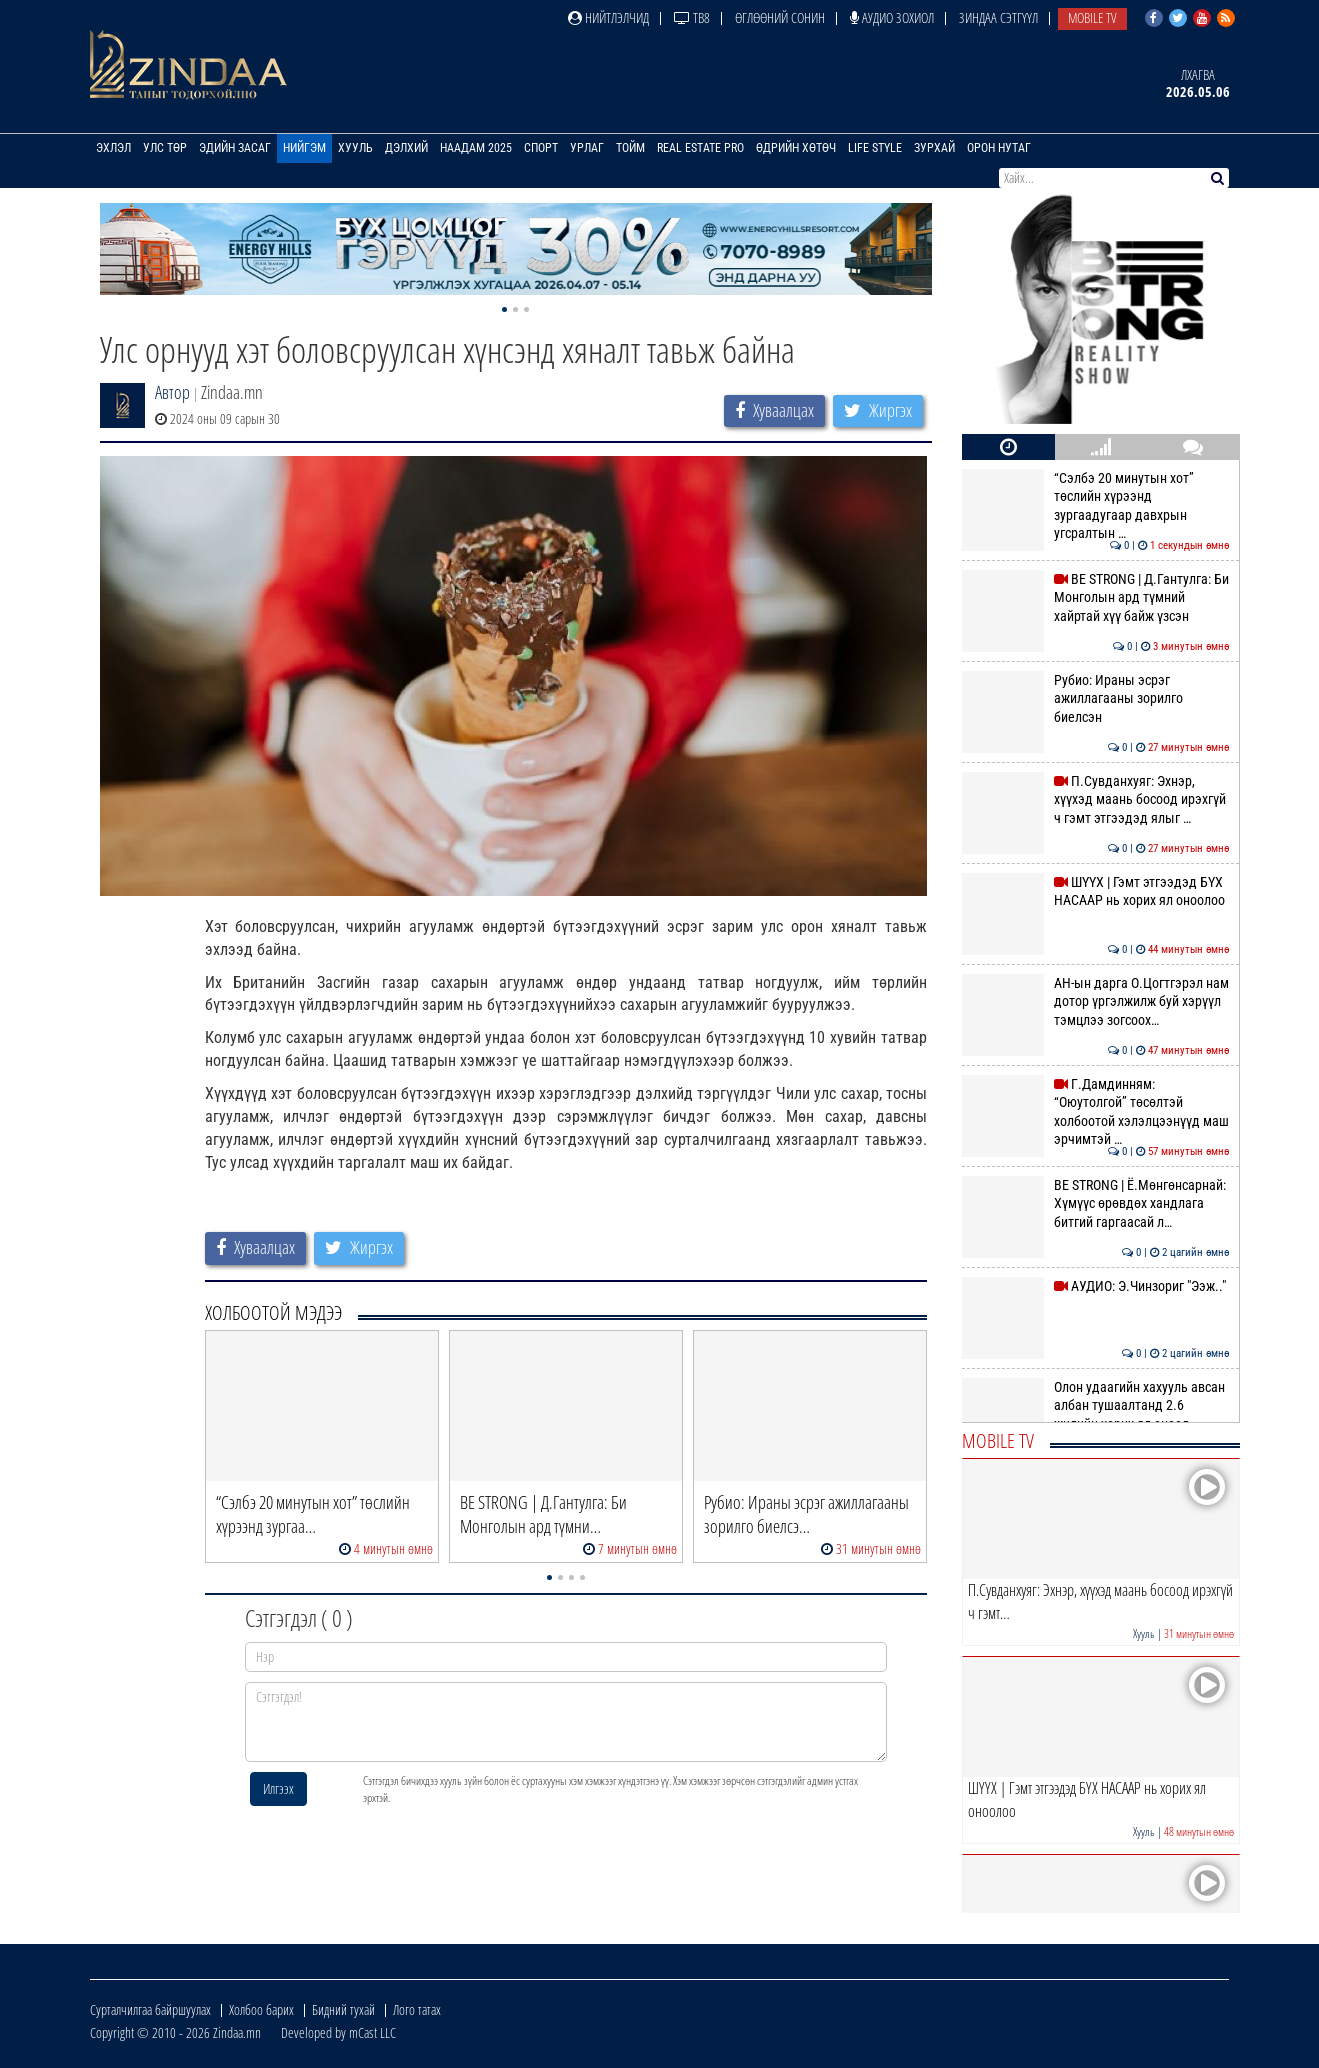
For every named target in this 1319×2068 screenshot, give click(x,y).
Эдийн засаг (235, 148)
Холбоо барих (261, 2009)
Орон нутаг (999, 148)
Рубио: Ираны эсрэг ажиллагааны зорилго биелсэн (1095, 698)
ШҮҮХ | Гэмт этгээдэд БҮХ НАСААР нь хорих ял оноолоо (1095, 891)
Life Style (875, 148)
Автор (172, 392)
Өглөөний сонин (780, 17)
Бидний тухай (343, 2009)
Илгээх (278, 1788)
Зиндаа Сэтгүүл (998, 17)
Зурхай (934, 148)
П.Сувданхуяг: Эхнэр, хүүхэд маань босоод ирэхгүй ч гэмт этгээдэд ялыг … (1095, 799)
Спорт (541, 148)
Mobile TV (1092, 17)
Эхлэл (113, 148)
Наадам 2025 (476, 148)
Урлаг (587, 148)
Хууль (355, 148)
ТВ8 (692, 17)
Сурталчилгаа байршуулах (150, 2009)
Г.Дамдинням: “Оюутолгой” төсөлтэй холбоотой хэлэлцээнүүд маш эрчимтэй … (1095, 1111)
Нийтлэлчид (608, 17)
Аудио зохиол (892, 17)
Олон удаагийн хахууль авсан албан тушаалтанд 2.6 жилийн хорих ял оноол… (1095, 1405)
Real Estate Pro (700, 148)
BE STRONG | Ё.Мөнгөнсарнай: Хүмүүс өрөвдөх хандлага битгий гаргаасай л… (1095, 1203)
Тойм (630, 148)
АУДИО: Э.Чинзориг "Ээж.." (1095, 1286)
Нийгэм (304, 148)
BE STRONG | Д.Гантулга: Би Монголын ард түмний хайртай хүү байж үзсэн (1095, 597)
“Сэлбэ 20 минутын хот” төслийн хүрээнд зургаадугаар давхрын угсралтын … (1095, 505)
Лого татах (417, 2009)
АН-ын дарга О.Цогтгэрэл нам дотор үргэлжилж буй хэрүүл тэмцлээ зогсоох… (1095, 1001)
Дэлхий (406, 148)
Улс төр (165, 148)
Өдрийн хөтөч (796, 148)
